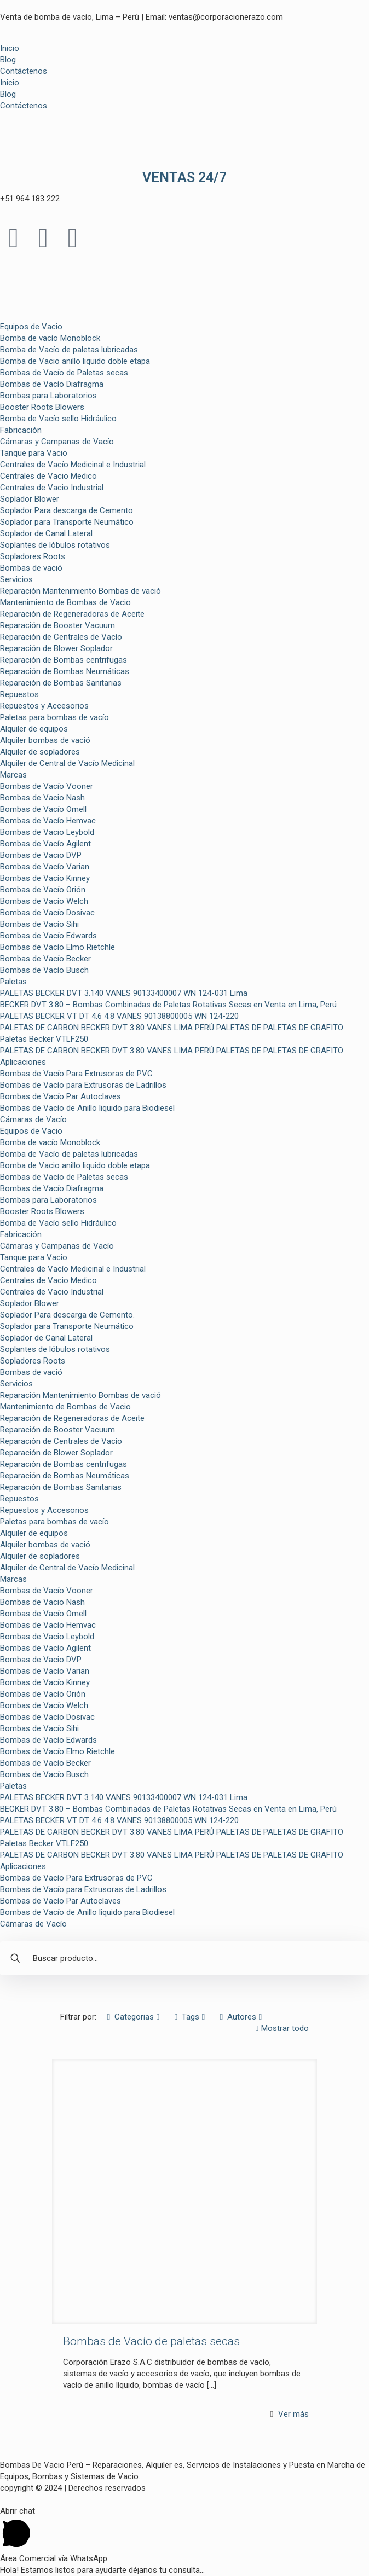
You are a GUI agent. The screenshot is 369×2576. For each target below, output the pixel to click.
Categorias (133, 2017)
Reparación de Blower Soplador (56, 648)
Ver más (293, 2414)
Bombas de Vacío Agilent (45, 844)
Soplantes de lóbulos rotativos (55, 545)
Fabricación (21, 430)
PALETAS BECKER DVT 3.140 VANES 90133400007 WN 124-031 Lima (123, 993)
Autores (240, 2017)
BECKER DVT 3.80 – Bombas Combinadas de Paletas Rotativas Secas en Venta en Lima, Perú (168, 1004)
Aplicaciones (23, 1062)
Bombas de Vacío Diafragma (51, 384)
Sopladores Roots (32, 556)
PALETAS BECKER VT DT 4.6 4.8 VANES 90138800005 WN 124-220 (119, 1016)
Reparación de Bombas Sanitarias (61, 683)
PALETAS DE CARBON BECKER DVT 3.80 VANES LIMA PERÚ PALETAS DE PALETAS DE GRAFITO (171, 1027)
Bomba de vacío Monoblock (50, 338)
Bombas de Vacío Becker (45, 959)
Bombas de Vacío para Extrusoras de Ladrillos (83, 1085)
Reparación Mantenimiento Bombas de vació (80, 591)
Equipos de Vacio (31, 327)
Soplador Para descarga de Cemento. (67, 510)
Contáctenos (23, 71)
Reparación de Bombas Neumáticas (64, 671)
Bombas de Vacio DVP (41, 855)
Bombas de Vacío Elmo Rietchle (57, 947)
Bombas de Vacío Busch (44, 970)
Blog (8, 60)
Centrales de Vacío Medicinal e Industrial (73, 464)
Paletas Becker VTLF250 (44, 1039)
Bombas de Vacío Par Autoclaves (60, 1096)
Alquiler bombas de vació (45, 740)
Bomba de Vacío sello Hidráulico (58, 418)
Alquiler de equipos (34, 729)
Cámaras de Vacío (33, 1119)
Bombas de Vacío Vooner (46, 786)
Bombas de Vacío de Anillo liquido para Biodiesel (87, 1108)
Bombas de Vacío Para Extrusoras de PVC (76, 1073)
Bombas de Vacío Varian (44, 867)
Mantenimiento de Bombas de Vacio (65, 602)
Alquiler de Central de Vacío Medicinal (67, 763)
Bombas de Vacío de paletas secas (151, 2341)
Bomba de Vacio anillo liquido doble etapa (75, 361)
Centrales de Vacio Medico (48, 476)
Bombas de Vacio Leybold (47, 832)
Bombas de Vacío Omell (43, 809)
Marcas (13, 775)
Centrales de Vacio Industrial (51, 487)
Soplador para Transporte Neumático (67, 522)
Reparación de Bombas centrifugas (63, 660)
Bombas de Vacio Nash (42, 798)
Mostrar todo (281, 2028)
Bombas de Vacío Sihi (39, 924)
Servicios (16, 579)
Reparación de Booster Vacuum (57, 625)
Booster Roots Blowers (42, 407)
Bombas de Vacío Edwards (48, 936)
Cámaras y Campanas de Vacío (57, 441)
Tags (189, 2017)
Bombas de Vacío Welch (44, 901)
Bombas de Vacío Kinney (45, 878)
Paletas (13, 982)
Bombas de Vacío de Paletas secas (64, 373)
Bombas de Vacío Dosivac (47, 913)
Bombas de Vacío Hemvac (48, 821)
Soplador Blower (29, 499)
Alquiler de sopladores (40, 752)
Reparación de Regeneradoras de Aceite (72, 614)
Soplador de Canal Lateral (46, 533)
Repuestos (19, 694)
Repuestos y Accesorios (44, 706)
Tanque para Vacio (33, 453)
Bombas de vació (31, 568)
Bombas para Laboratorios (48, 396)
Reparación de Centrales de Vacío (61, 637)
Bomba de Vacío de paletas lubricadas (69, 350)
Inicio (9, 48)
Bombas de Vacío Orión (42, 890)
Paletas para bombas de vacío (54, 717)
